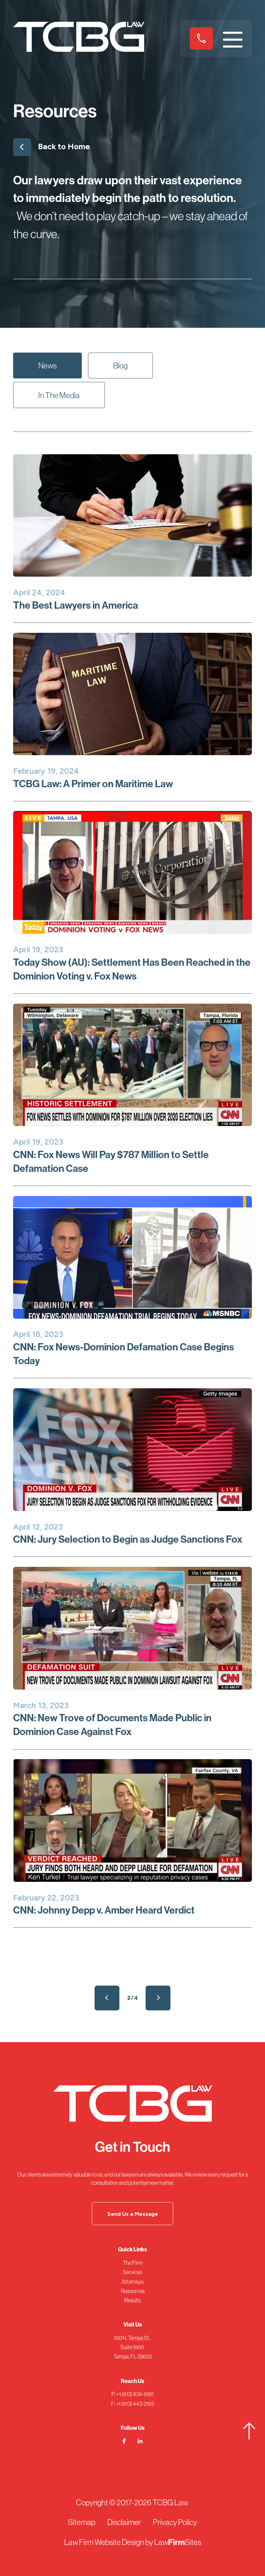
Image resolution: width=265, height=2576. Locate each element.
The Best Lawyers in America (75, 605)
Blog (120, 365)
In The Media (59, 395)
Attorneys (132, 2282)
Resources (133, 2291)
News (47, 365)
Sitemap (81, 2522)
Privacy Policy (175, 2522)
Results (132, 2300)
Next (158, 1998)
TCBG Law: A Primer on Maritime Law (93, 784)
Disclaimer (124, 2522)
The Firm (133, 2263)
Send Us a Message (132, 2214)
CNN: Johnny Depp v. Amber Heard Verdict (104, 1910)
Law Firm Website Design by (108, 2542)
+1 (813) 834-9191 (201, 38)
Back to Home (51, 145)
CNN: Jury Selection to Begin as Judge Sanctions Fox (127, 1539)
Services (132, 2272)
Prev (107, 1998)
